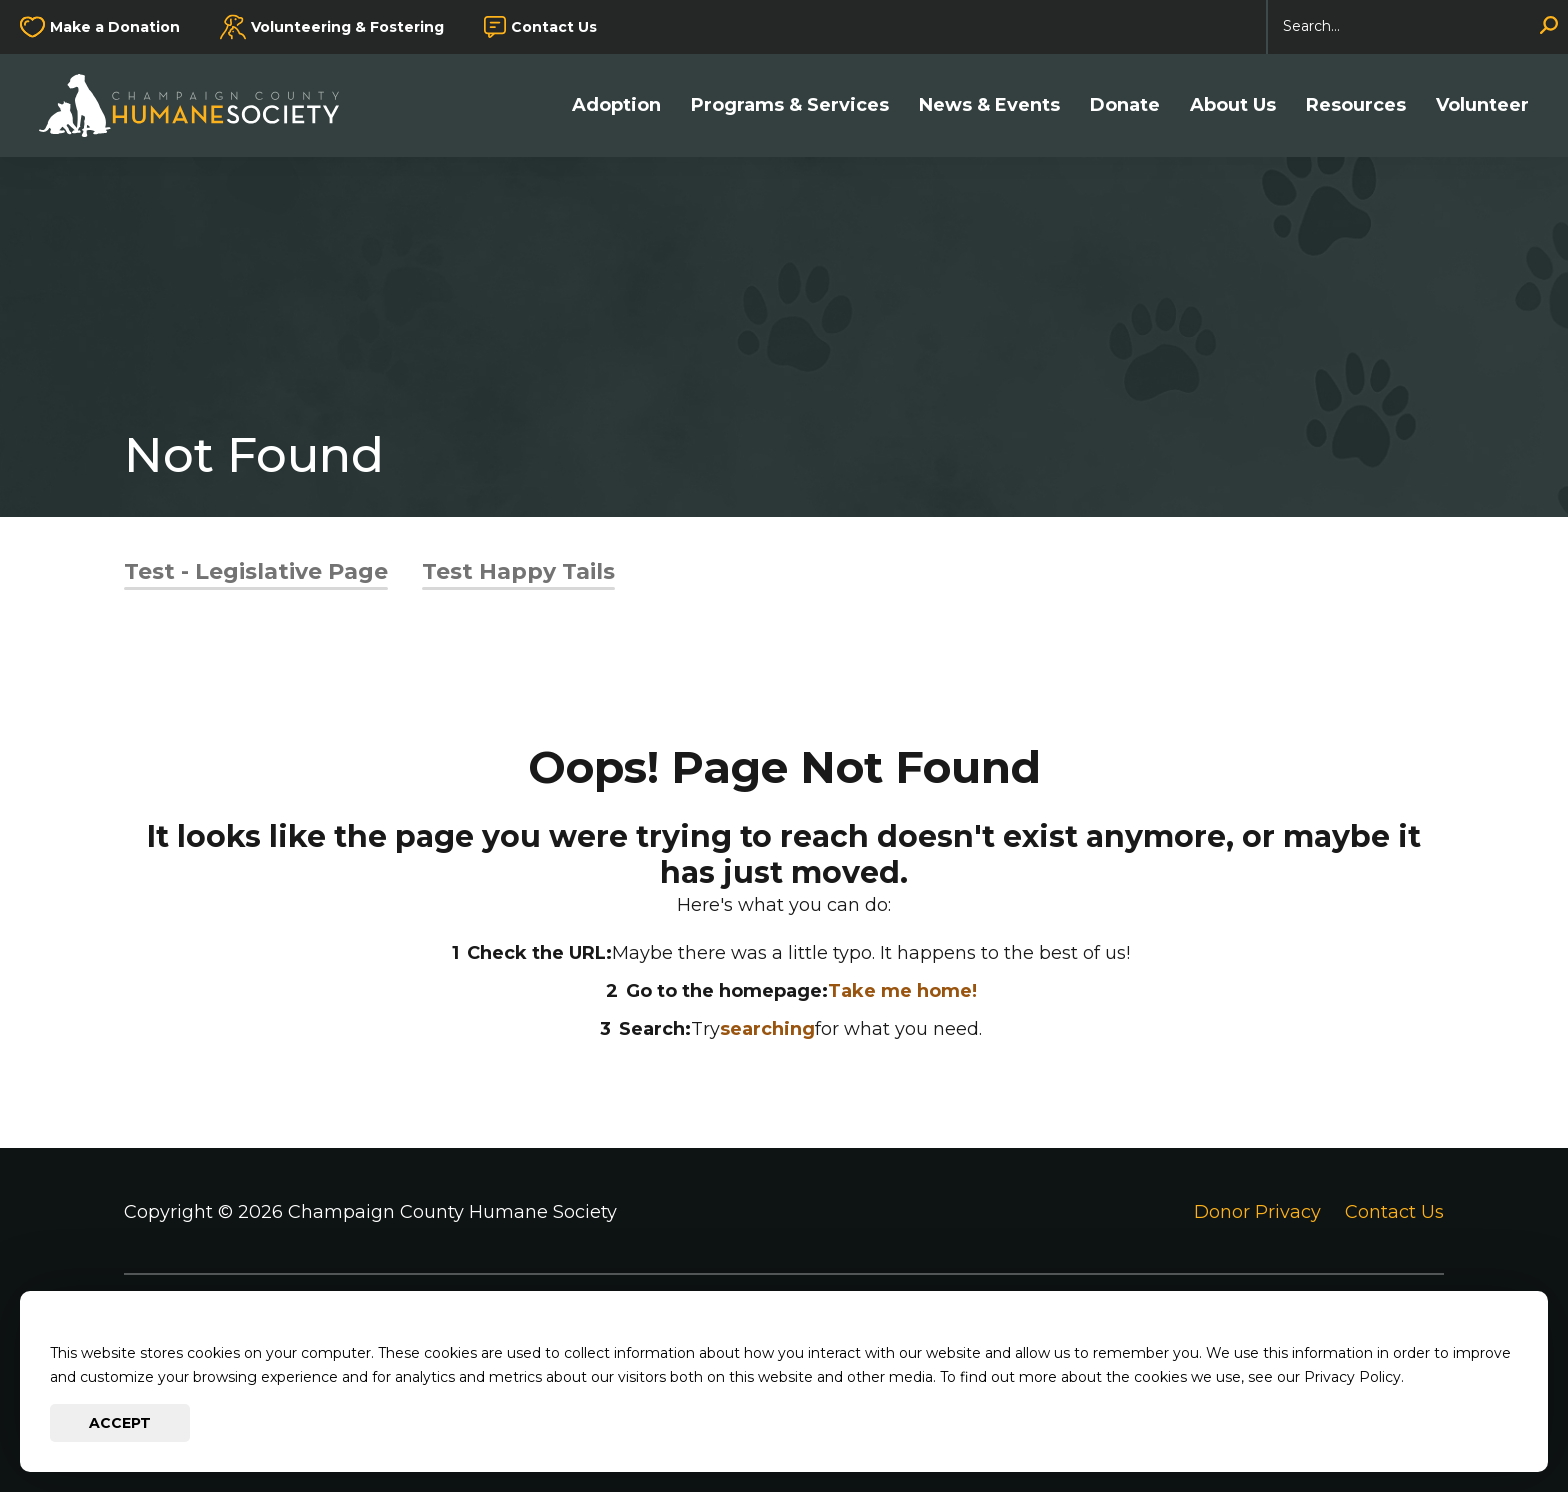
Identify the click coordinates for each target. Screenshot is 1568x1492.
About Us (1233, 105)
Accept (120, 1423)
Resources (1356, 105)
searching (767, 1029)
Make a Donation (115, 27)
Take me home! (902, 991)
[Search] (1418, 27)
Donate (1125, 105)
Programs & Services (790, 105)
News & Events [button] (989, 105)
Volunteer (1482, 105)
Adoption (616, 105)
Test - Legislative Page (256, 571)
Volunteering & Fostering (347, 27)
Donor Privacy (1257, 1212)
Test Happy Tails (518, 571)
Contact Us (554, 27)
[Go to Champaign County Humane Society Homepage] (199, 105)
